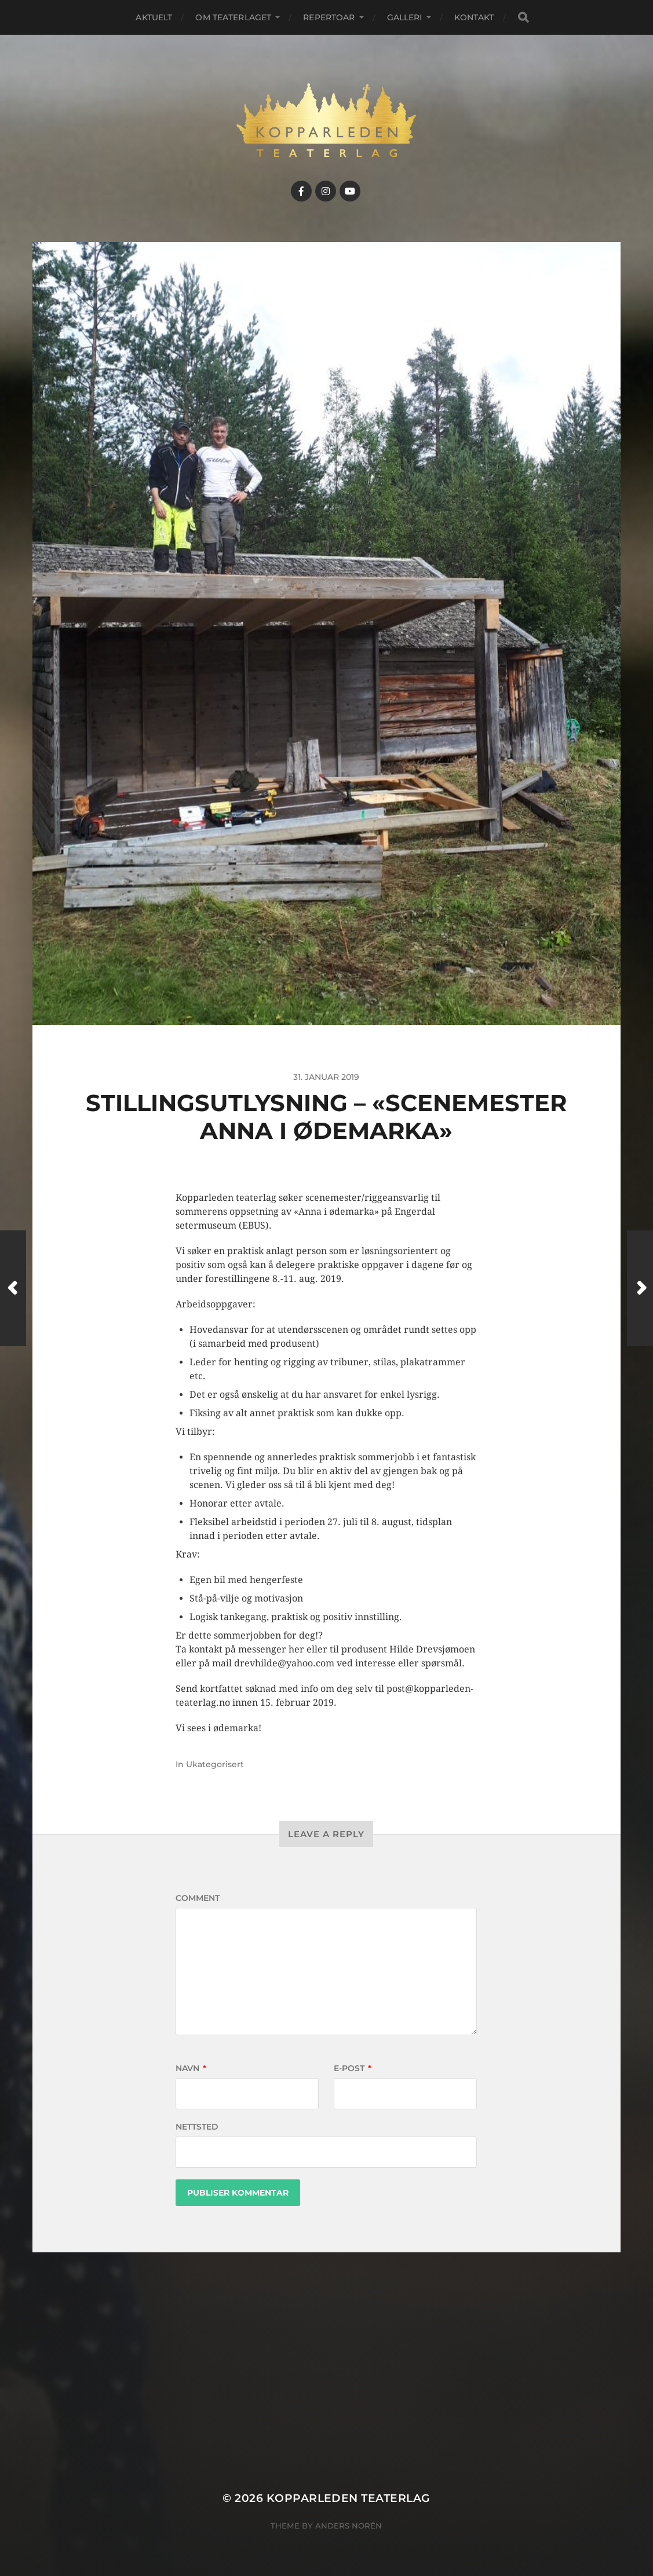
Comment (198, 1898)
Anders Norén (348, 2525)
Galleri (404, 17)
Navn (191, 2068)
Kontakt (474, 17)
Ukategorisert (215, 1764)
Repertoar (329, 17)
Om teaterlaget (233, 17)
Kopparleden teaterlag (349, 2498)
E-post (352, 2068)
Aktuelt (154, 17)
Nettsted (197, 2126)
